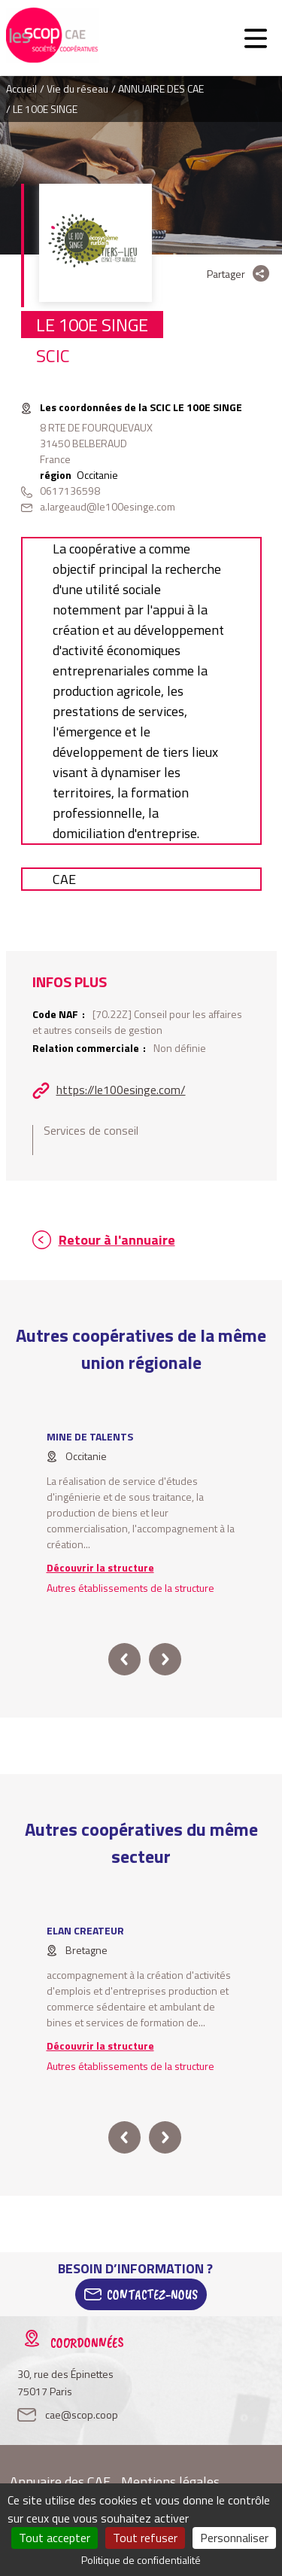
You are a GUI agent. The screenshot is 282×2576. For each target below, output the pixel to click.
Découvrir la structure (100, 1567)
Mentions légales (170, 2481)
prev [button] (124, 1659)
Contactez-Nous (152, 2294)
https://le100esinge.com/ (121, 1090)
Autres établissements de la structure (130, 1588)
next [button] (165, 1659)
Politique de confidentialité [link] (141, 2560)
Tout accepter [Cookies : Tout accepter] (54, 2538)
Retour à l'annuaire (117, 1240)
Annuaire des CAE (60, 2481)
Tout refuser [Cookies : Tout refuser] (145, 2538)
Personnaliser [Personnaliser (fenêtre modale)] (234, 2538)
